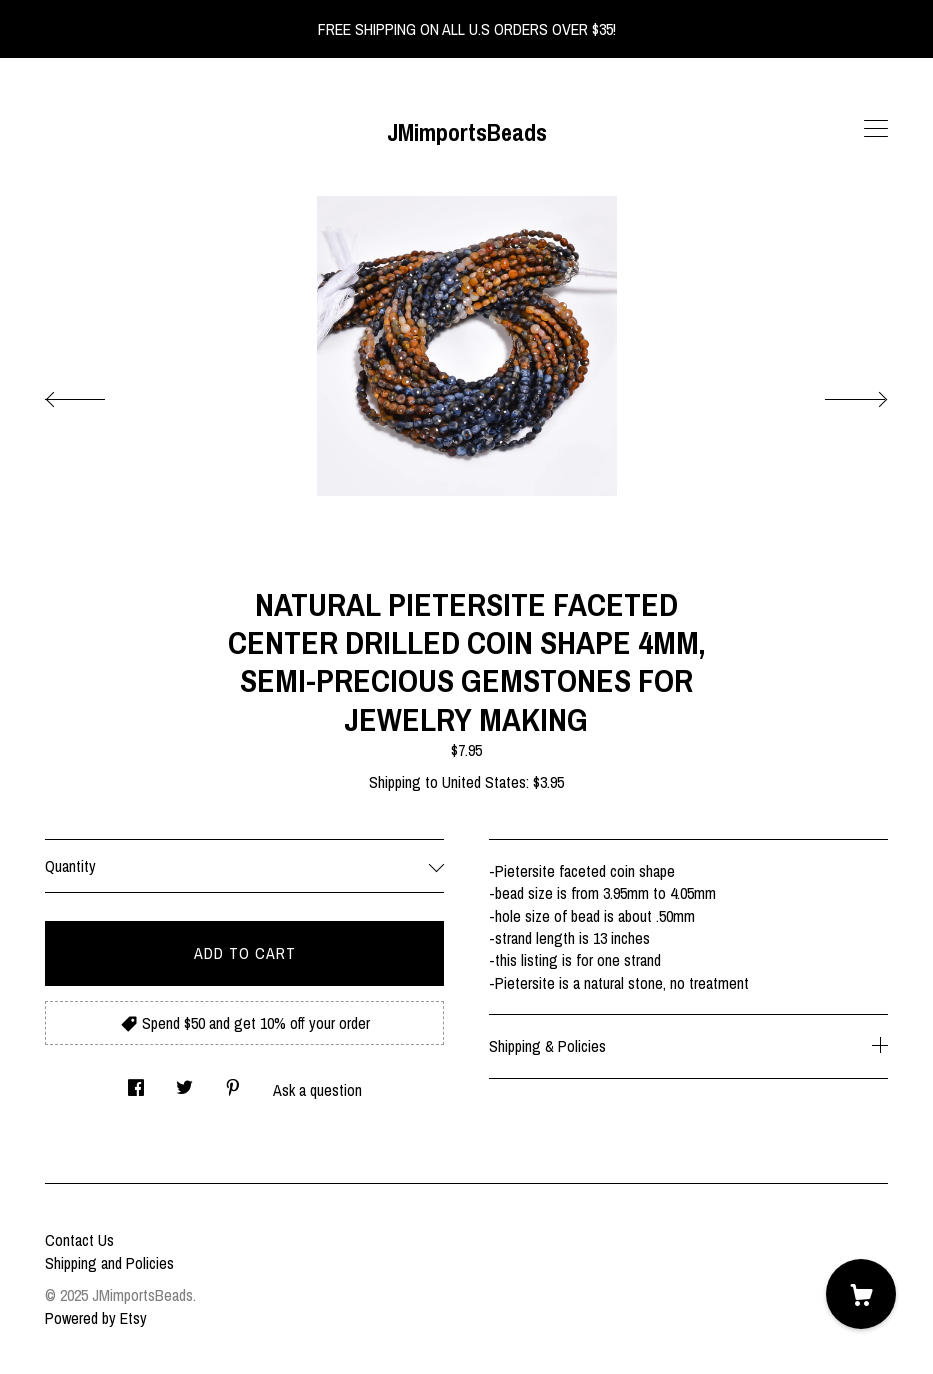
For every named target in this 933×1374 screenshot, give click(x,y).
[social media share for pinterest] (233, 1081)
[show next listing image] (838, 394)
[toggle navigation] (876, 129)
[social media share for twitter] (184, 1081)
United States (484, 782)
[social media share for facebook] (136, 1081)
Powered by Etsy (96, 1318)
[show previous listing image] (95, 394)
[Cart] (861, 1294)
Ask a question (317, 1090)
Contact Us (79, 1240)
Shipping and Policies (109, 1263)
